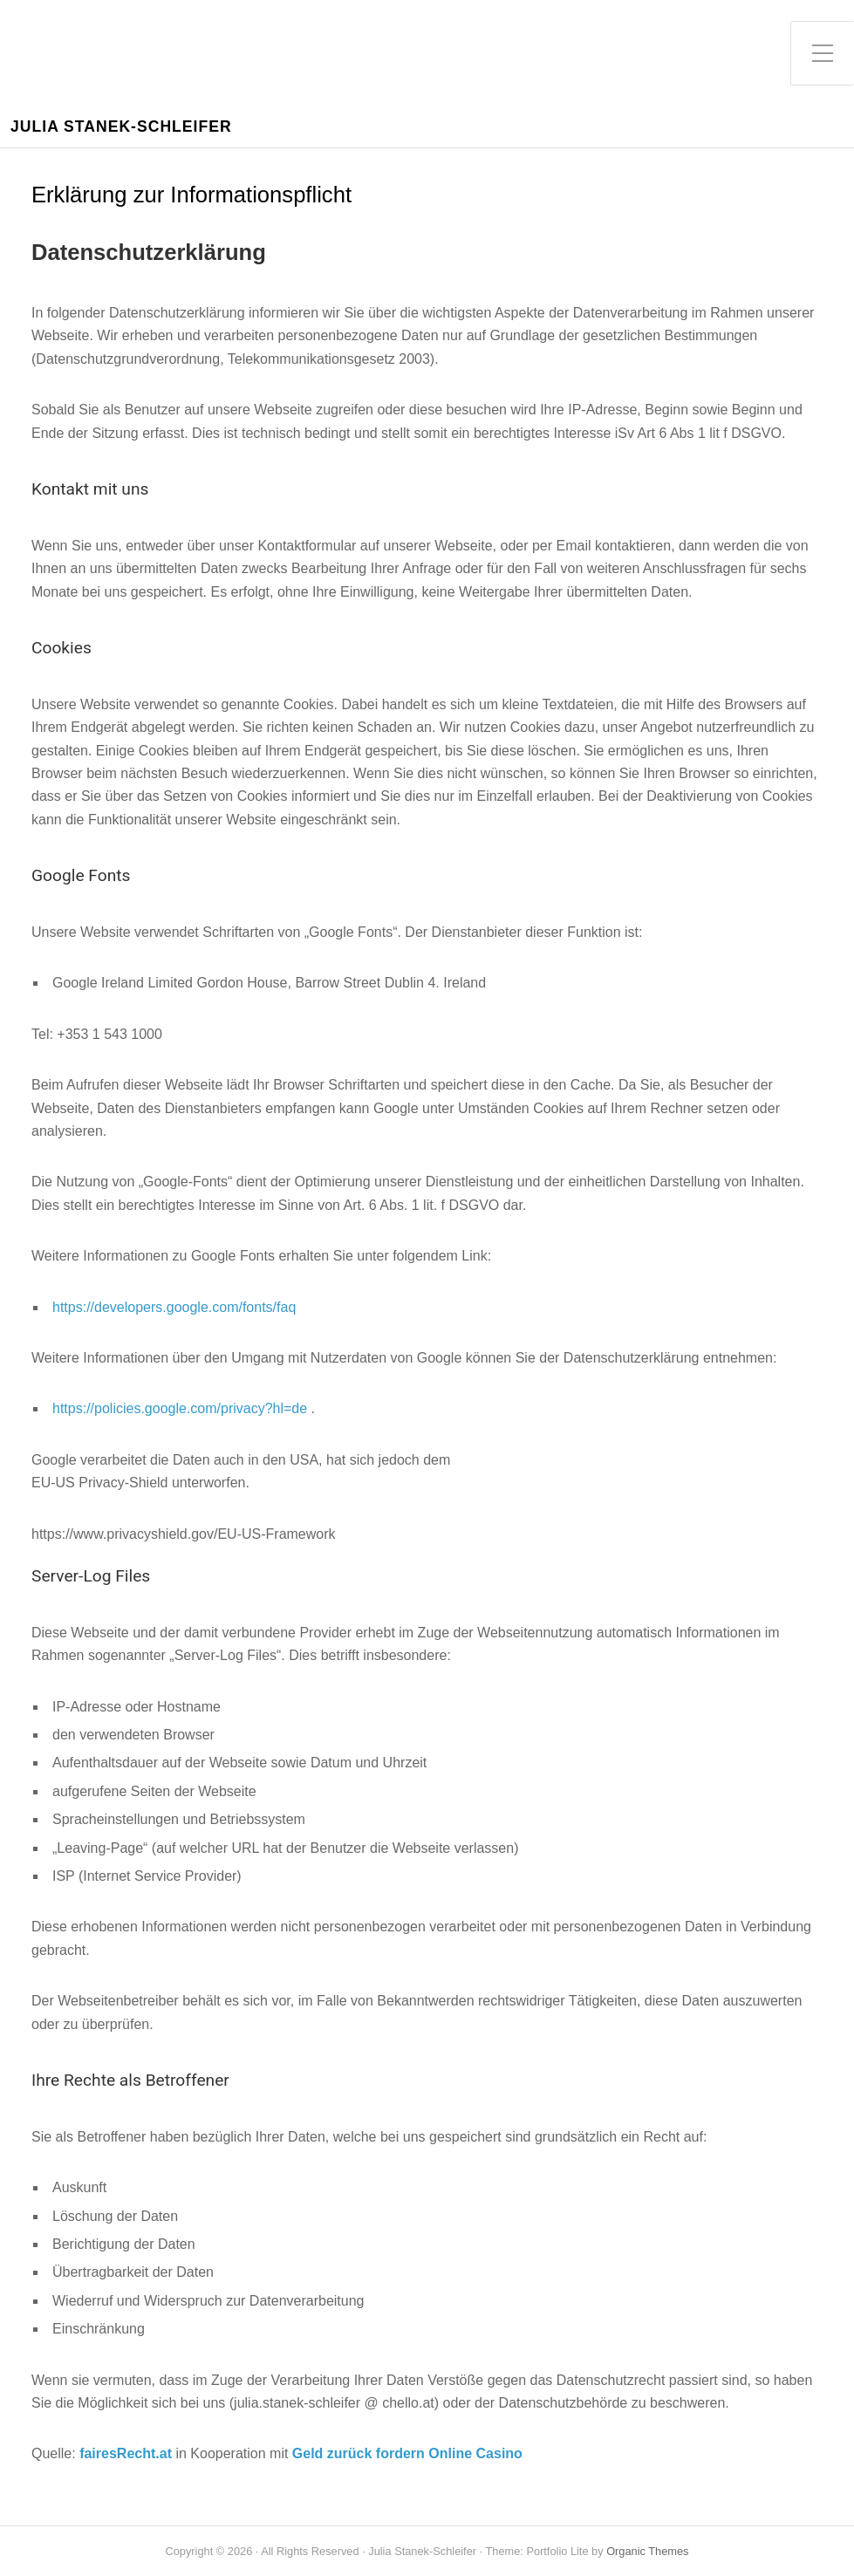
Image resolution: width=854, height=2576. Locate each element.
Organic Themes (647, 2551)
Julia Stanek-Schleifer (121, 127)
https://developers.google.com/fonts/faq (174, 1307)
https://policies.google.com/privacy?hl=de (179, 1408)
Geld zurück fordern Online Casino (407, 2453)
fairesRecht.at (125, 2453)
